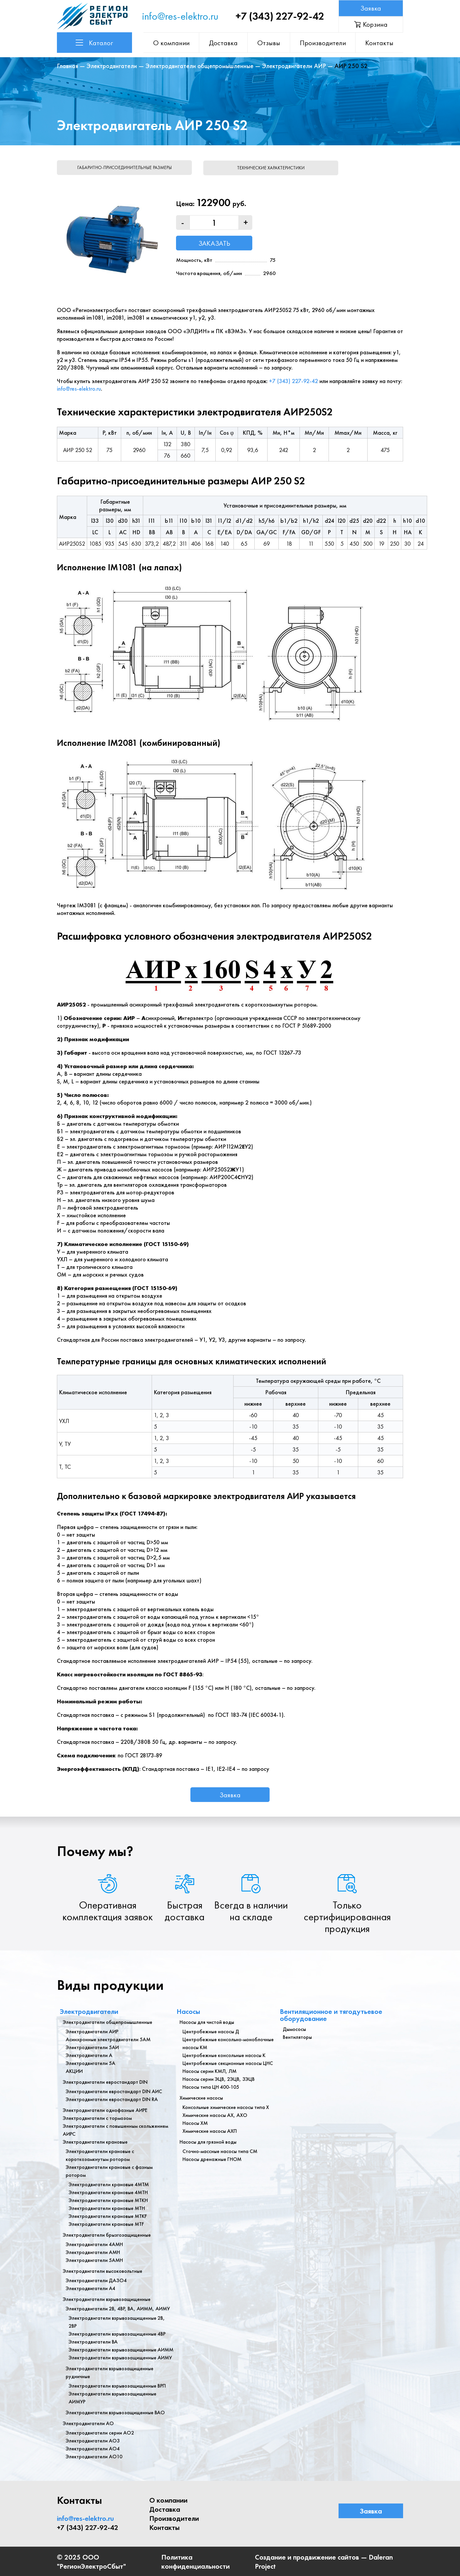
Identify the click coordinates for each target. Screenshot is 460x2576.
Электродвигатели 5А (90, 2062)
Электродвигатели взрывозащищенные (106, 2298)
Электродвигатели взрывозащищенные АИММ (121, 2349)
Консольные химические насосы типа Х (225, 2106)
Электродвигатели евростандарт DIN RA (112, 2098)
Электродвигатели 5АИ (92, 2046)
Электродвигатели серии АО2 (100, 2432)
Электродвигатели (112, 66)
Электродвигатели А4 (90, 2287)
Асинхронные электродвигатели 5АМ (108, 2038)
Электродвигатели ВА (93, 2341)
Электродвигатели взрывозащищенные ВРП (117, 2385)
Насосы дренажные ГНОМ (211, 2158)
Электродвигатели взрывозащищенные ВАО (115, 2411)
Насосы (188, 2010)
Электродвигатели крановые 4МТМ (109, 2183)
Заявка (370, 8)
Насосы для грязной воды (208, 2141)
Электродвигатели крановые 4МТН (108, 2191)
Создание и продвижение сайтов (307, 2556)
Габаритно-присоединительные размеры (124, 167)
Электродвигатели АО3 (93, 2440)
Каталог (94, 42)
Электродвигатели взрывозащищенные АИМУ (120, 2357)
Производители (323, 42)
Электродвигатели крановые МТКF (108, 2215)
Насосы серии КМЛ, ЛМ (209, 2070)
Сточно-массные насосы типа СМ (219, 2150)
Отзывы (269, 42)
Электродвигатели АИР (294, 66)
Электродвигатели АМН (93, 2251)
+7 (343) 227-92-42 (280, 16)
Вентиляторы (297, 2036)
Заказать (214, 242)
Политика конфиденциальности (195, 2561)
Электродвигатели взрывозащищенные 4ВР (117, 2333)
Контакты (380, 42)
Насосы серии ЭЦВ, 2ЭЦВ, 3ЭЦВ (218, 2078)
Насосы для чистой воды (207, 2021)
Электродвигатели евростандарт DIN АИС (114, 2090)
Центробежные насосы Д (210, 2030)
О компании (173, 42)
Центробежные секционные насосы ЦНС (227, 2062)
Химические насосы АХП (209, 2130)
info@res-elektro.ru (180, 16)
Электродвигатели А (89, 2054)
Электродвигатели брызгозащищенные (107, 2234)
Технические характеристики (274, 167)
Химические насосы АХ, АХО (214, 2114)
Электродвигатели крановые (95, 2141)
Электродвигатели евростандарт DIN (105, 2081)
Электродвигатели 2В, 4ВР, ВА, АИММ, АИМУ (118, 2307)
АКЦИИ (74, 2070)
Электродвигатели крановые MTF (106, 2223)
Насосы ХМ (195, 2122)
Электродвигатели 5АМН (94, 2259)
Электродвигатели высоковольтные (102, 2270)
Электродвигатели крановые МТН (107, 2207)
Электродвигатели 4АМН (94, 2243)
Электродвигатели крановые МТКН (108, 2199)
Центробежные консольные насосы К (223, 2054)
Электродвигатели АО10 (94, 2455)
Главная (67, 66)
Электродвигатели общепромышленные (199, 66)
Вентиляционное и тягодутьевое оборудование (331, 2014)
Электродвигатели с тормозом (97, 2117)
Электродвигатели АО (88, 2422)
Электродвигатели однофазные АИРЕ (105, 2109)
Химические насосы (201, 2097)
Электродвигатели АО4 (93, 2447)
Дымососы (294, 2028)
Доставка (225, 42)
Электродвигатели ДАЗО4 (96, 2279)
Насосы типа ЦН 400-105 (210, 2086)
